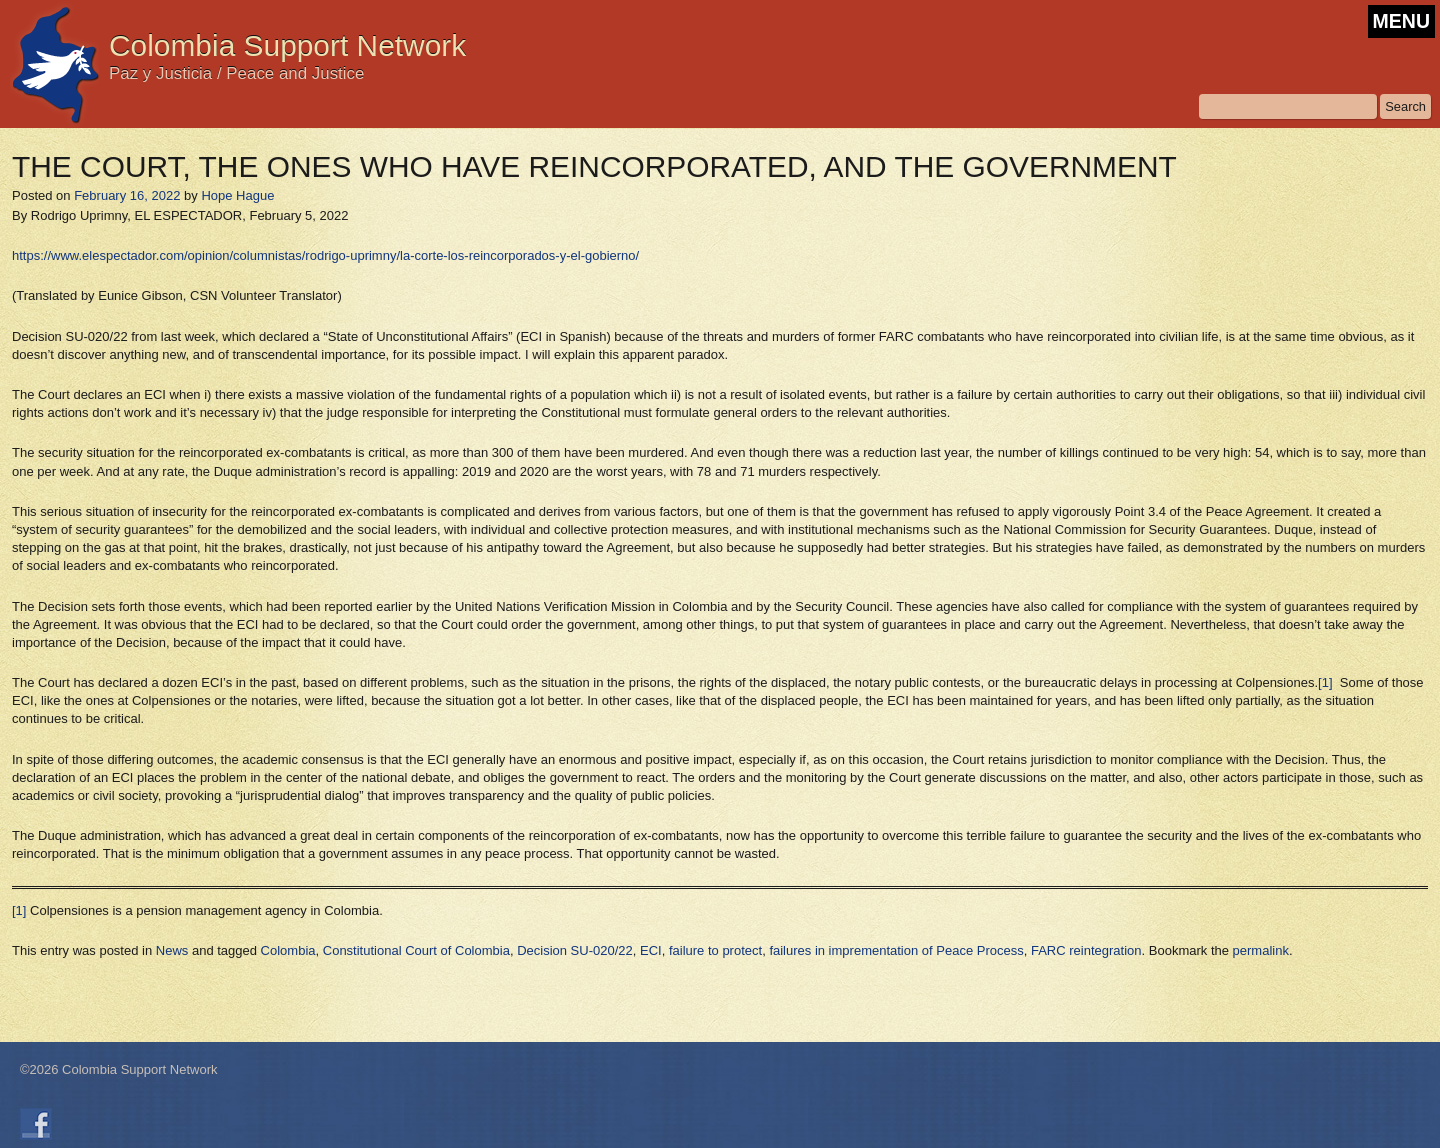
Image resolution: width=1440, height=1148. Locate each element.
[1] (1325, 682)
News (172, 950)
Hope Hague (237, 195)
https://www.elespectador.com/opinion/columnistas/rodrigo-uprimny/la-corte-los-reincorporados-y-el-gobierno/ (325, 255)
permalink (1261, 950)
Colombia (288, 950)
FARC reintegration (1086, 950)
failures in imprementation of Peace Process (896, 950)
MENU (1401, 21)
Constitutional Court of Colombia (416, 950)
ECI (651, 950)
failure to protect (715, 950)
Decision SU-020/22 (575, 950)
